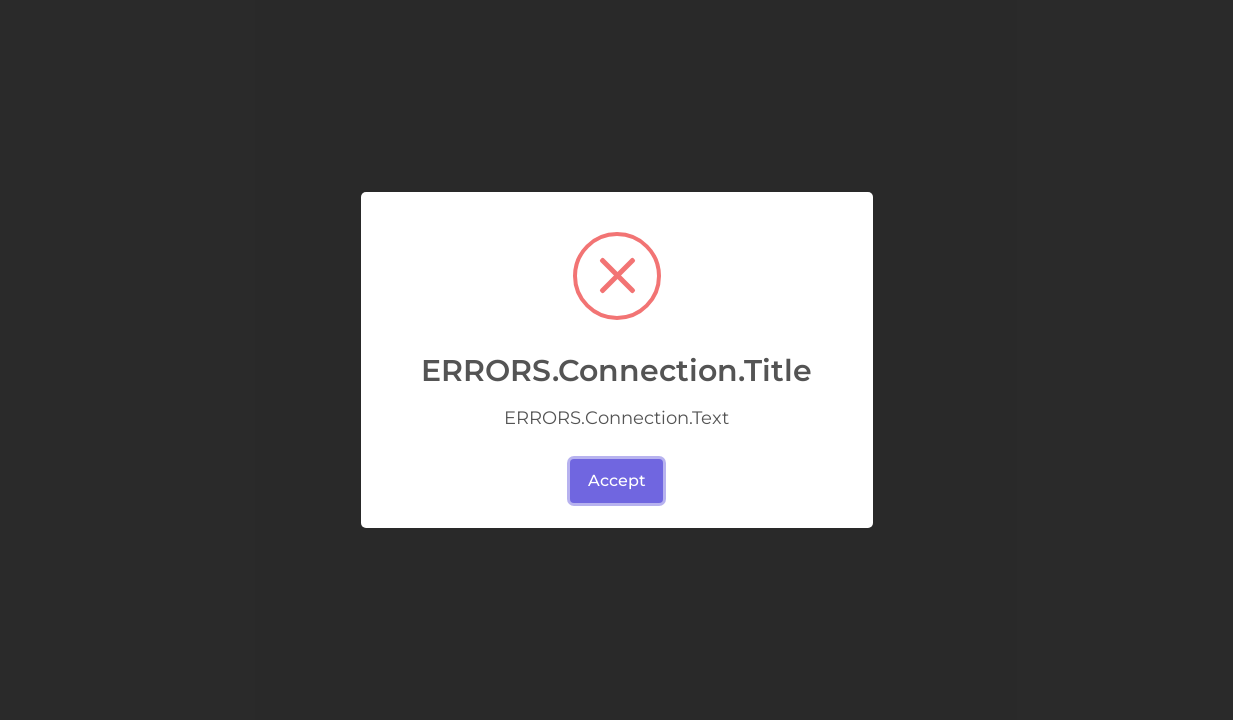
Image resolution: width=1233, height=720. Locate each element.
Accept (617, 480)
